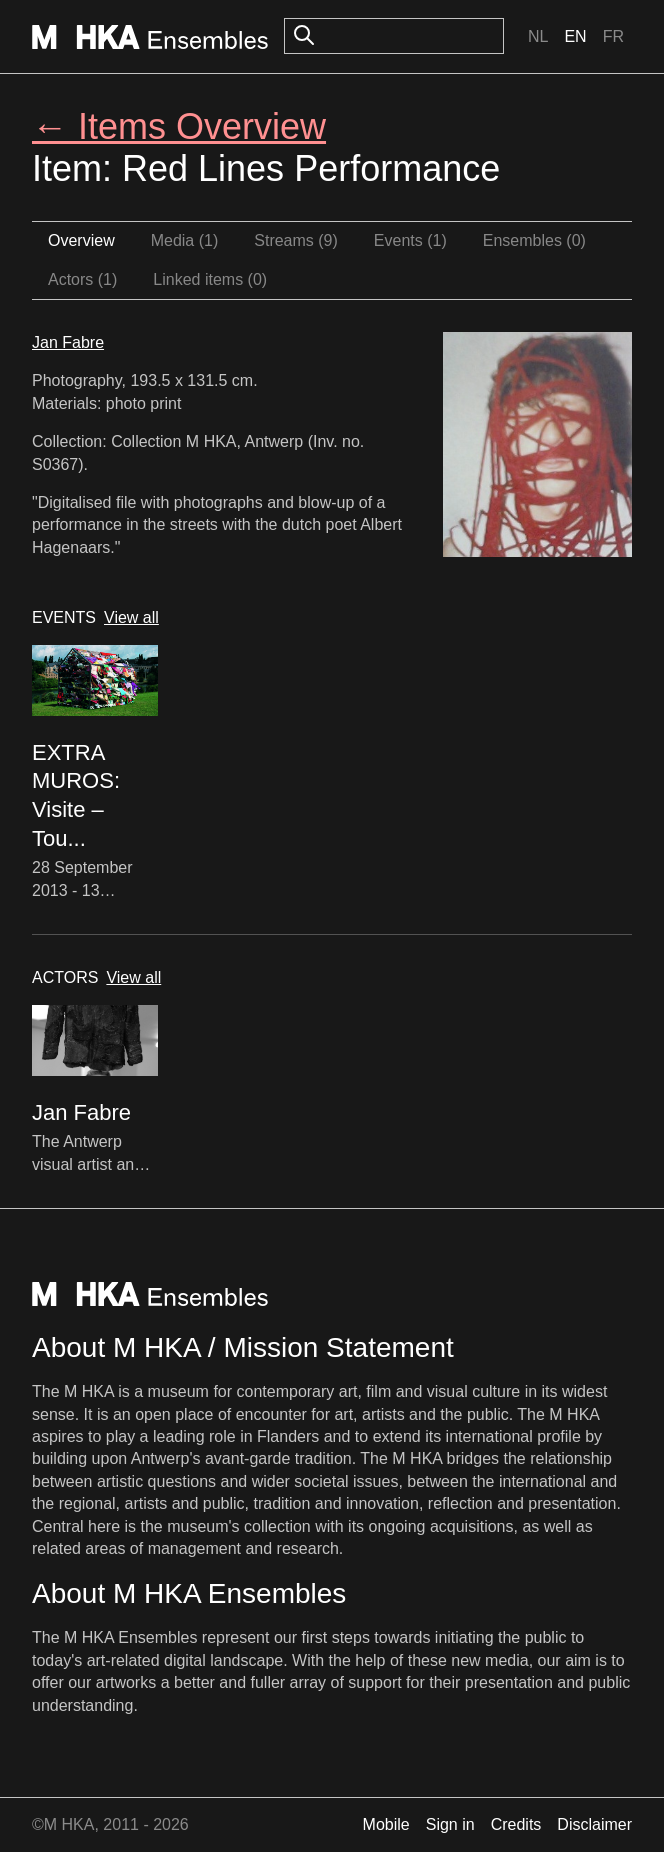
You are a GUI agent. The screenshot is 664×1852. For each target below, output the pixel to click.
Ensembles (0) (534, 240)
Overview (81, 240)
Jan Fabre (68, 342)
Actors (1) (82, 279)
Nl (538, 36)
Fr (613, 36)
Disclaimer (594, 1824)
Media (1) (185, 240)
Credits (516, 1824)
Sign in (450, 1824)
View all (131, 617)
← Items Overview (179, 126)
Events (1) (410, 240)
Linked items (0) (210, 279)
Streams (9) (296, 240)
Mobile (386, 1824)
